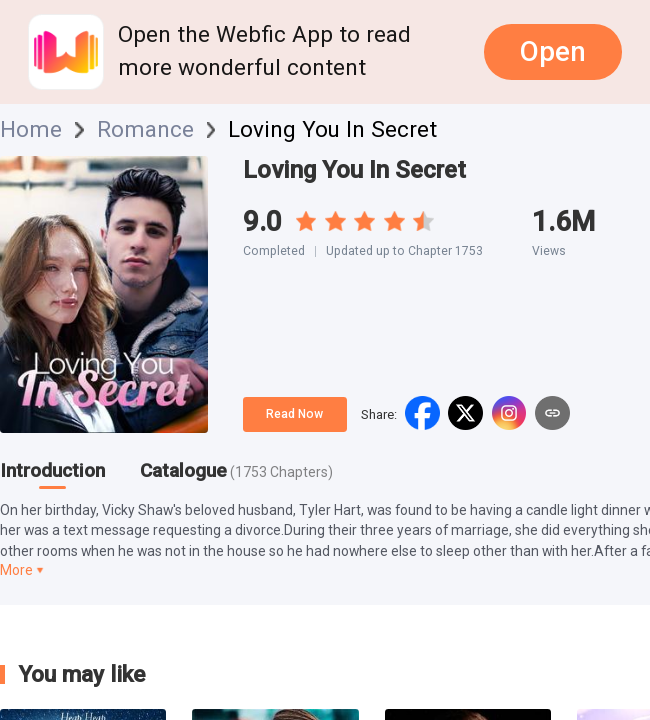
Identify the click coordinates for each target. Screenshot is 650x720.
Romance (145, 130)
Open (553, 51)
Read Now (294, 414)
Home (31, 130)
